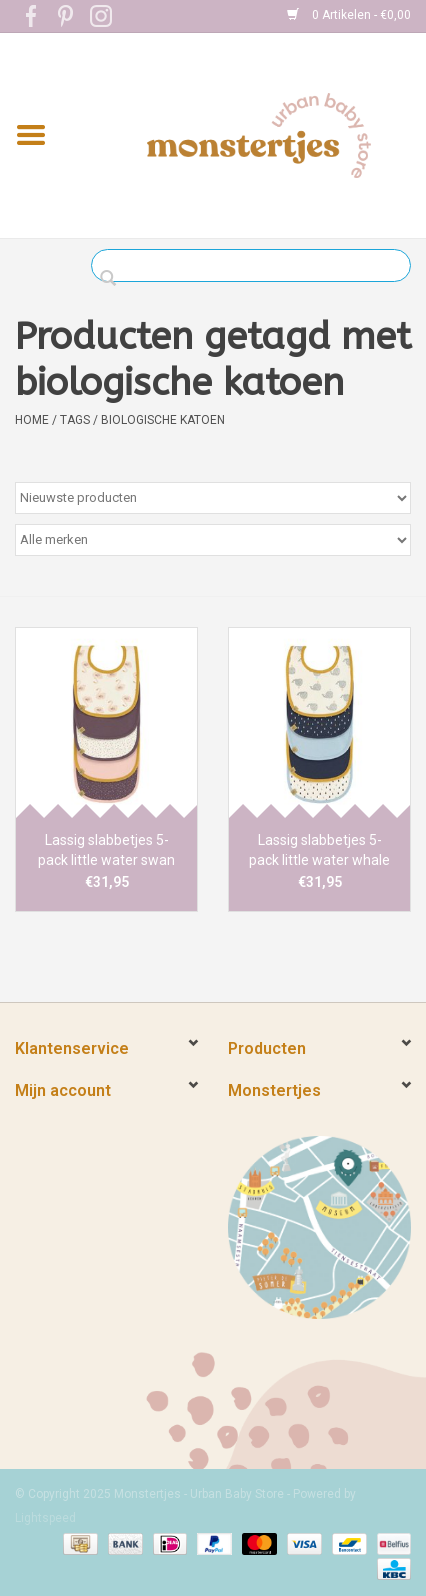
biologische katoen (163, 420)
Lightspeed (45, 1518)
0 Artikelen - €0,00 (349, 15)
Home (32, 420)
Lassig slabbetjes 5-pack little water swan (106, 850)
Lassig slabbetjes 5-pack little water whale (319, 850)
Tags (75, 420)
